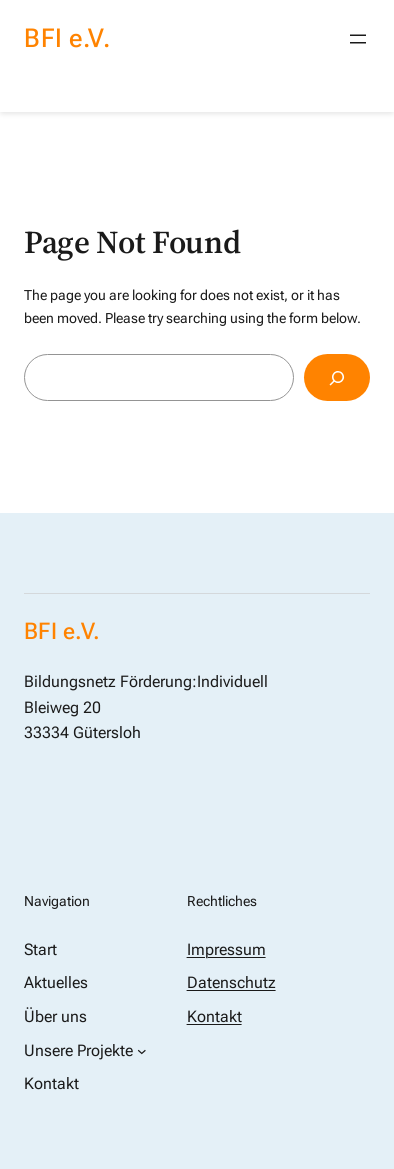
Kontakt (214, 1016)
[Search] (337, 377)
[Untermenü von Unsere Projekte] (142, 1051)
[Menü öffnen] (358, 39)
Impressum (226, 949)
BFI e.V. (67, 38)
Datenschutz (231, 982)
